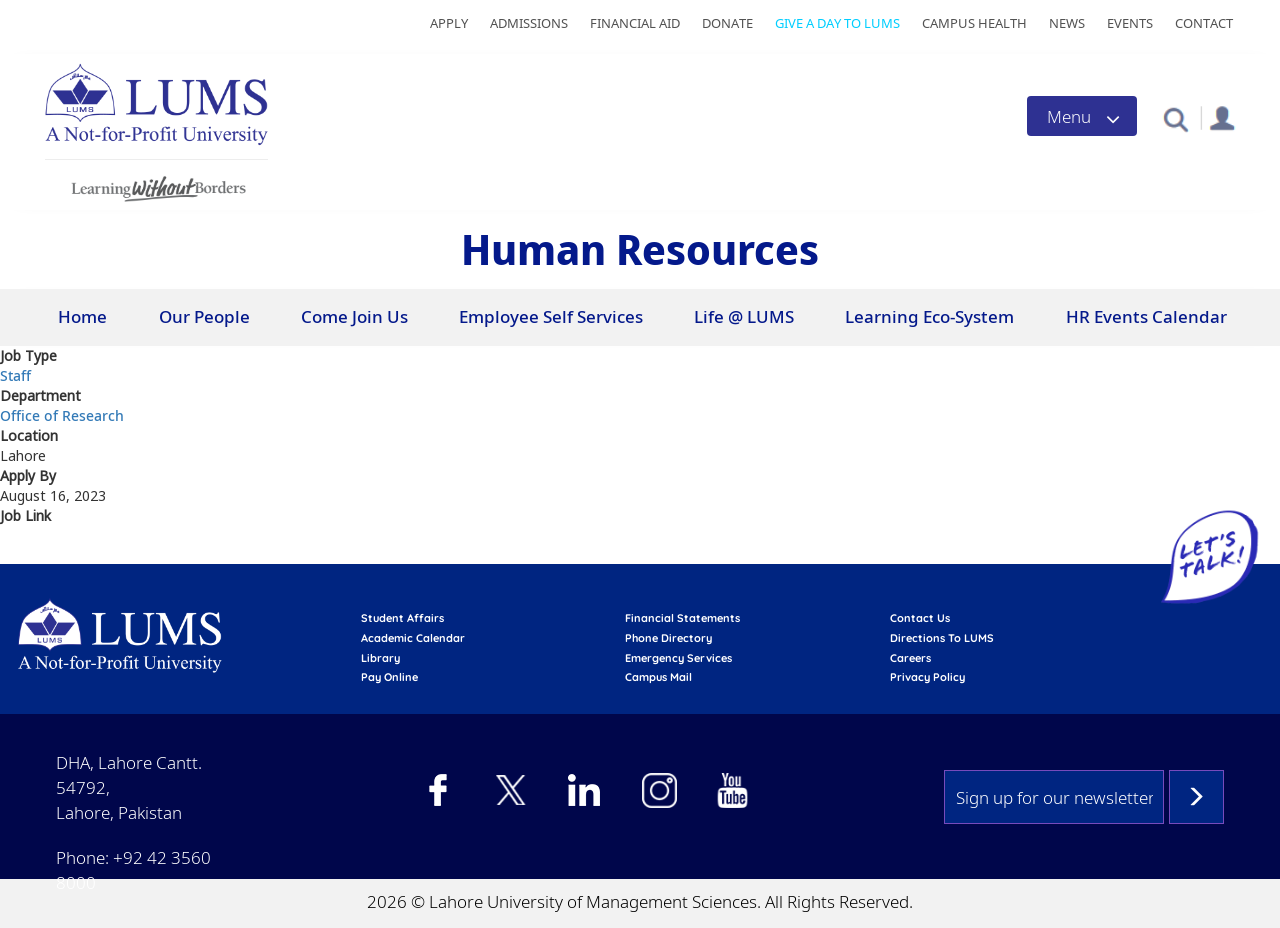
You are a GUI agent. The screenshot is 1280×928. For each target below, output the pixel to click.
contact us (920, 618)
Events (1130, 23)
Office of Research (62, 415)
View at (27, 552)
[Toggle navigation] (1082, 116)
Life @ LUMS (744, 316)
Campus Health (974, 23)
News (1067, 23)
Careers (910, 658)
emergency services (678, 658)
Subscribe (1196, 797)
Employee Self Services (551, 316)
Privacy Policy (927, 677)
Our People (204, 316)
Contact (1204, 23)
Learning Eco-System (929, 316)
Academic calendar (413, 638)
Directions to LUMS (942, 638)
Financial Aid (635, 23)
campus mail (658, 677)
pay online (389, 677)
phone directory (668, 638)
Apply (449, 23)
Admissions (529, 23)
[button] (1175, 118)
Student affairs (402, 618)
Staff (15, 375)
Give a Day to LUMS (837, 23)
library (380, 658)
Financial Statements (682, 618)
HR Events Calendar (1146, 316)
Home (82, 316)
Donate (727, 23)
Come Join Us (354, 316)
